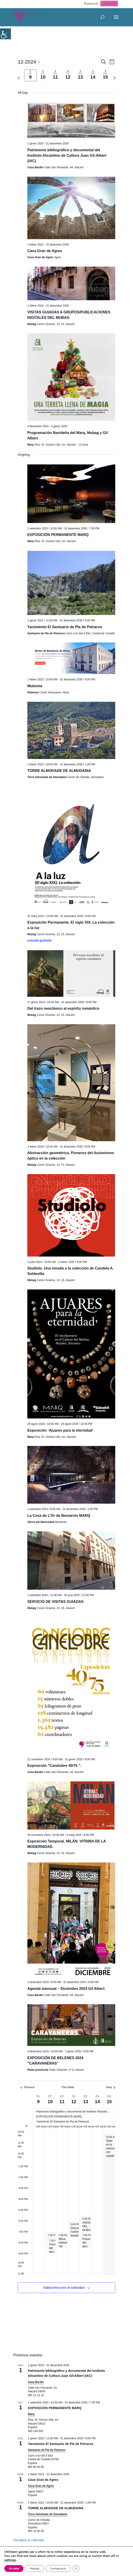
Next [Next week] (110, 2087)
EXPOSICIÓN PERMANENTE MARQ (58, 535)
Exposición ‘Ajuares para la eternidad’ (60, 1430)
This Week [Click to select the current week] (67, 2087)
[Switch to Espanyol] (91, 3)
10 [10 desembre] (50, 2101)
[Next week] (114, 78)
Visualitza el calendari (28, 2540)
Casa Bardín (36, 2382)
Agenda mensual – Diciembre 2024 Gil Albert (66, 1989)
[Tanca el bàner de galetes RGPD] (78, 2568)
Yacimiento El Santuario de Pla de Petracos (64, 627)
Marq (31, 2414)
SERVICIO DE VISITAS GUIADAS (55, 1602)
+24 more (41, 2126)
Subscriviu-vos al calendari (63, 2287)
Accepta (14, 2568)
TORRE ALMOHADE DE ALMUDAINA (59, 771)
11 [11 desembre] (61, 2101)
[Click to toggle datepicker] (29, 62)
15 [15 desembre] (109, 2101)
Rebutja (36, 2568)
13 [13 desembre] (85, 2101)
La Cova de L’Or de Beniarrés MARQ (58, 1515)
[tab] (30, 75)
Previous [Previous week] (27, 2087)
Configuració (59, 2568)
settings (10, 2560)
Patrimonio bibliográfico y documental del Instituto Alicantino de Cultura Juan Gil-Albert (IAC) (66, 155)
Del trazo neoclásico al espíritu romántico (63, 1008)
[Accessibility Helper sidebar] (5, 33)
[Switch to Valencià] (109, 3)
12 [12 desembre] (73, 2101)
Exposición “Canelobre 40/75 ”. (54, 1766)
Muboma (34, 686)
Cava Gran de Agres (44, 251)
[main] (66, 1181)
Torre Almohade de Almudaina (47, 2514)
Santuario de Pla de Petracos (46, 2450)
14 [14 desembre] (97, 2101)
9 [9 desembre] (38, 2101)
